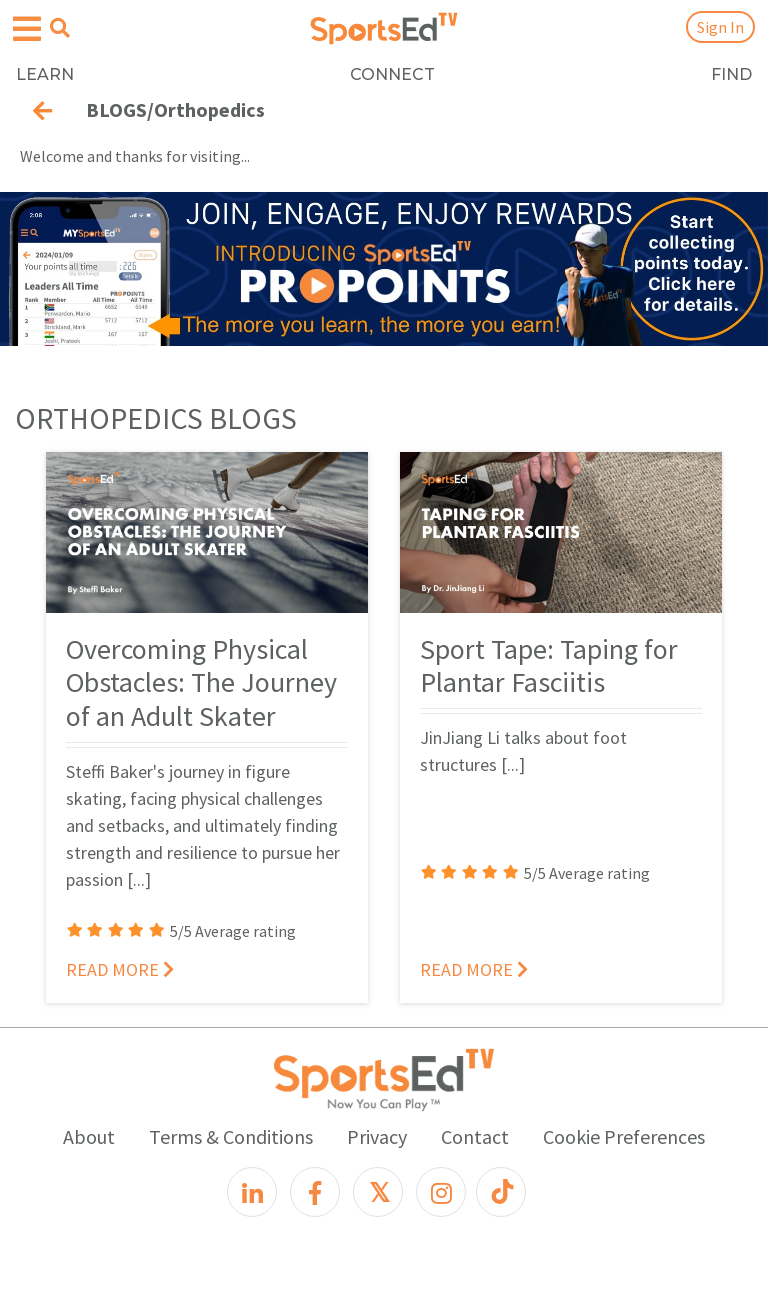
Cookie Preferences (624, 1136)
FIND (731, 74)
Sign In (720, 27)
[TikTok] (501, 1192)
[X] (378, 1192)
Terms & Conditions (231, 1136)
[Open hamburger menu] (27, 29)
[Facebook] (315, 1192)
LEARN (45, 74)
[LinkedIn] (252, 1192)
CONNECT (392, 74)
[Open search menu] (60, 28)
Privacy (377, 1136)
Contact (475, 1136)
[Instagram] (441, 1192)
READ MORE (120, 969)
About (89, 1136)
